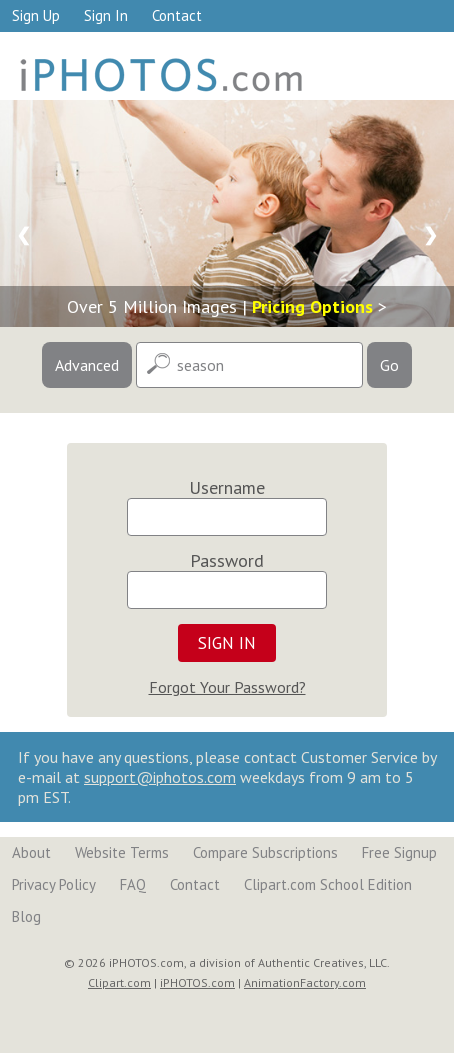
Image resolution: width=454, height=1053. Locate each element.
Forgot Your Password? (227, 687)
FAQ (133, 884)
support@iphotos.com (160, 777)
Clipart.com (119, 982)
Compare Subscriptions (265, 852)
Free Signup (399, 852)
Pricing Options (312, 306)
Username (227, 487)
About (31, 852)
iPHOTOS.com (197, 982)
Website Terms (122, 852)
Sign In (106, 15)
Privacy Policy (54, 884)
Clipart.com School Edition (328, 884)
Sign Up (36, 15)
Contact (177, 15)
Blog (26, 916)
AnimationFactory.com (305, 982)
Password (227, 560)
